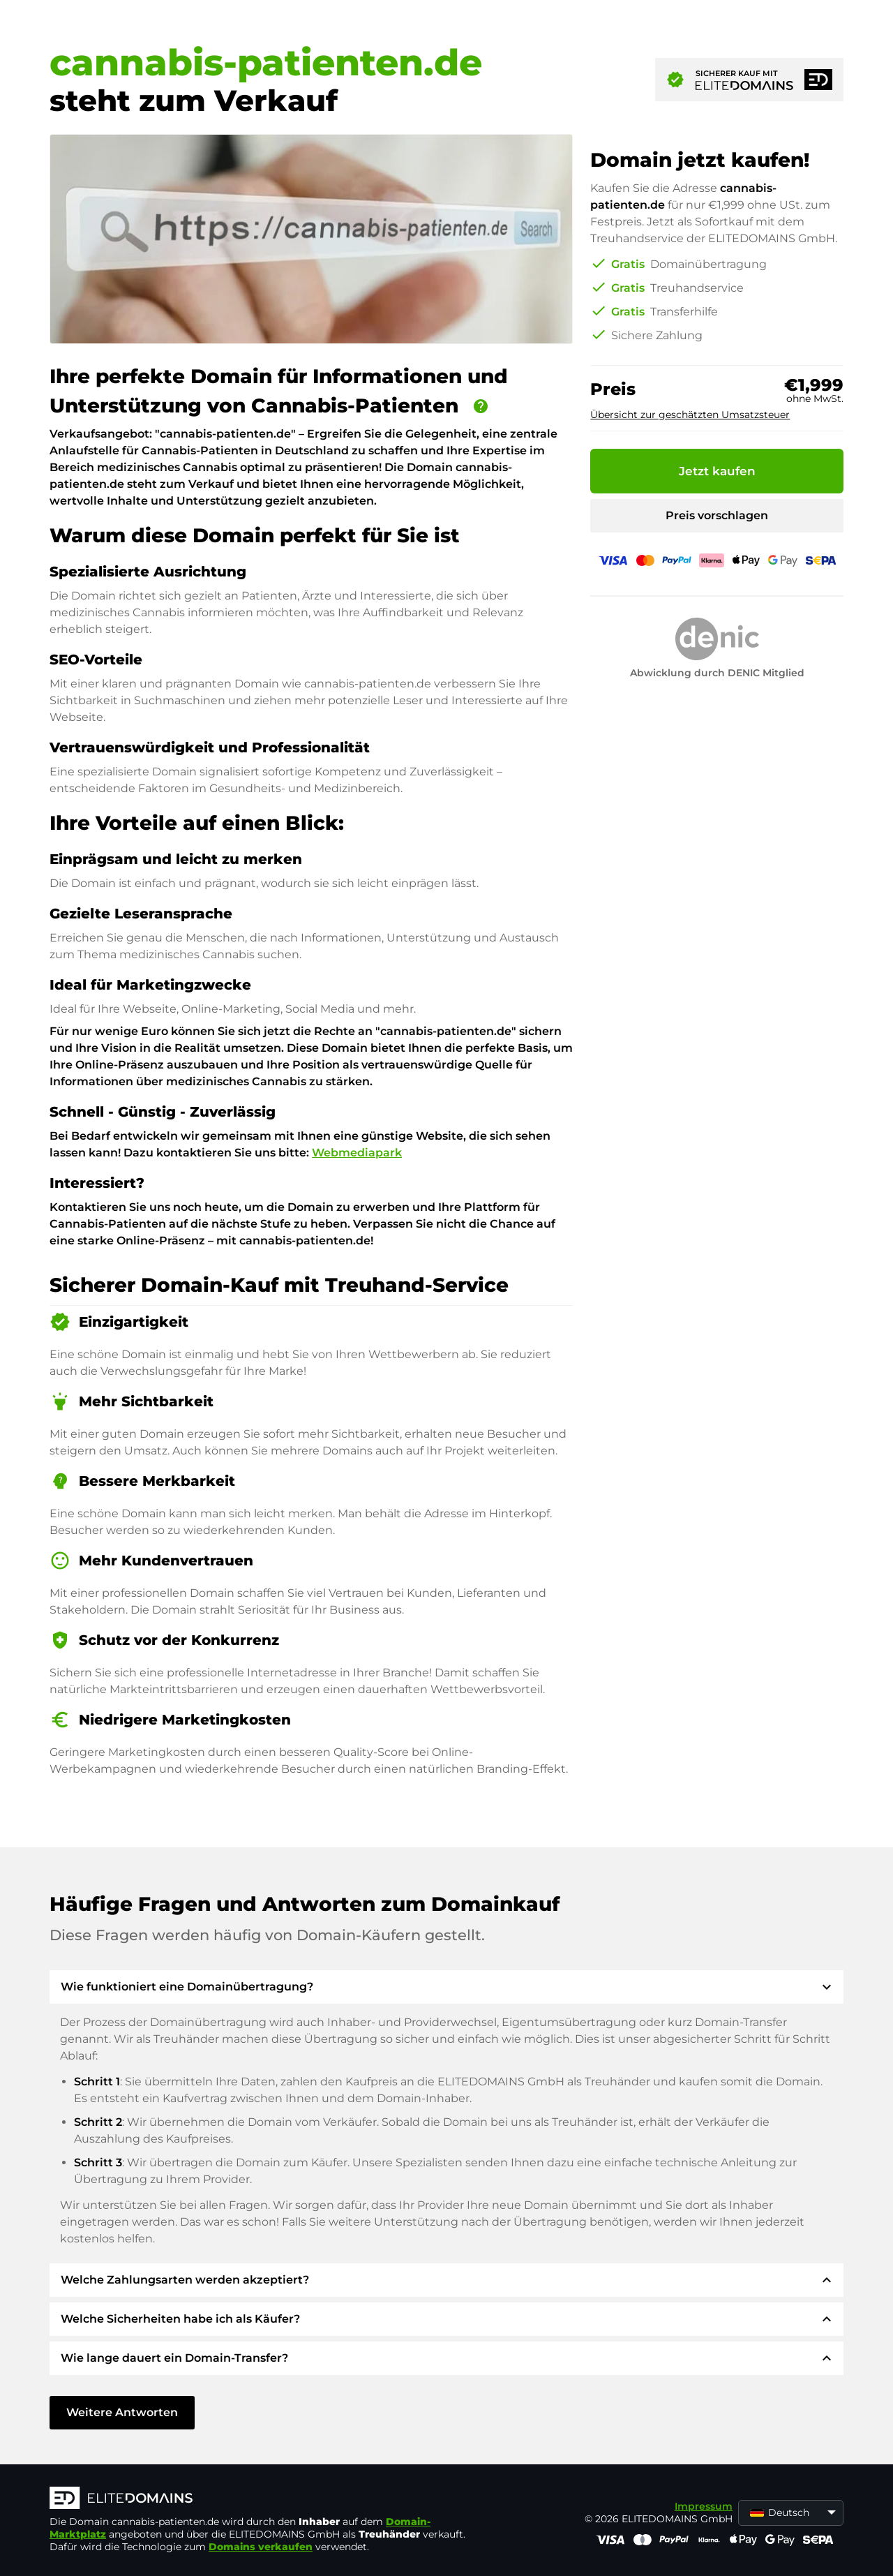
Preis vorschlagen (717, 515)
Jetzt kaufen (717, 471)
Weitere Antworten (122, 2412)
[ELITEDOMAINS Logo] (259, 2499)
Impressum (704, 2506)
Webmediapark (357, 1152)
